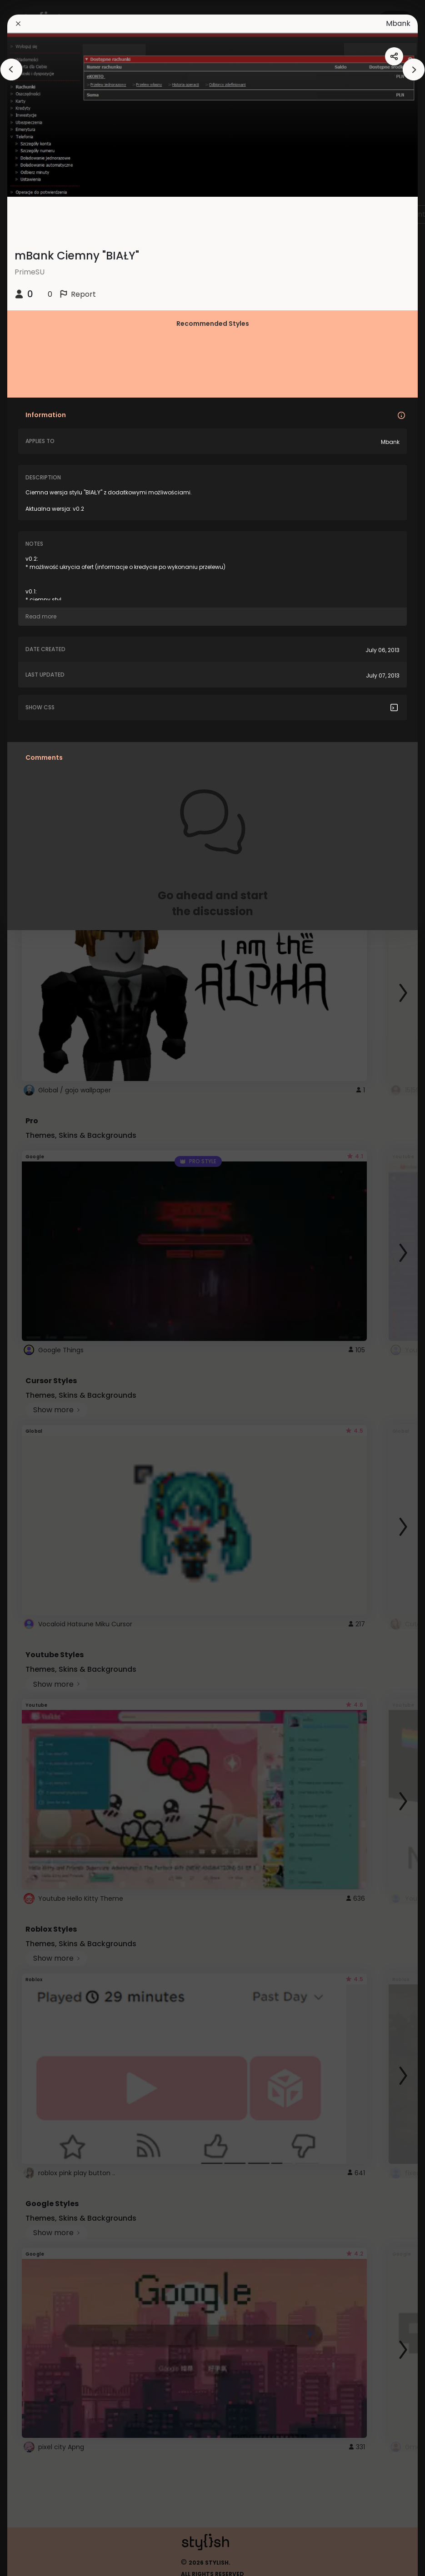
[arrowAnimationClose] (11, 69)
